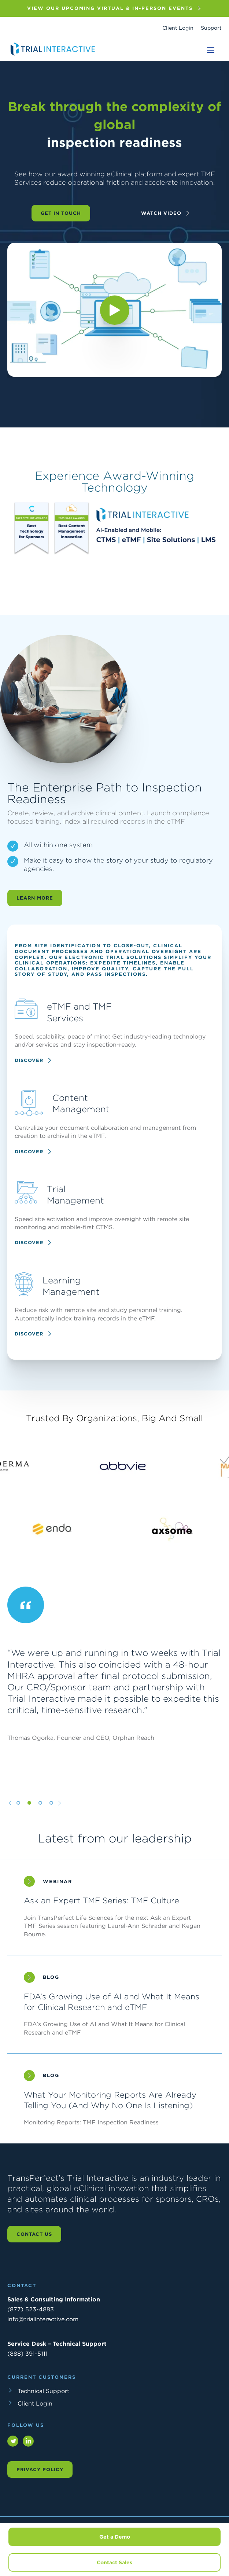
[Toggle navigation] (211, 50)
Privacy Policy (39, 2469)
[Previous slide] (10, 1816)
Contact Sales (114, 2562)
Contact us (34, 2234)
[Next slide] (59, 1816)
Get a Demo (114, 2537)
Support (211, 28)
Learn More (34, 911)
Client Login (177, 28)
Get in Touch (61, 213)
